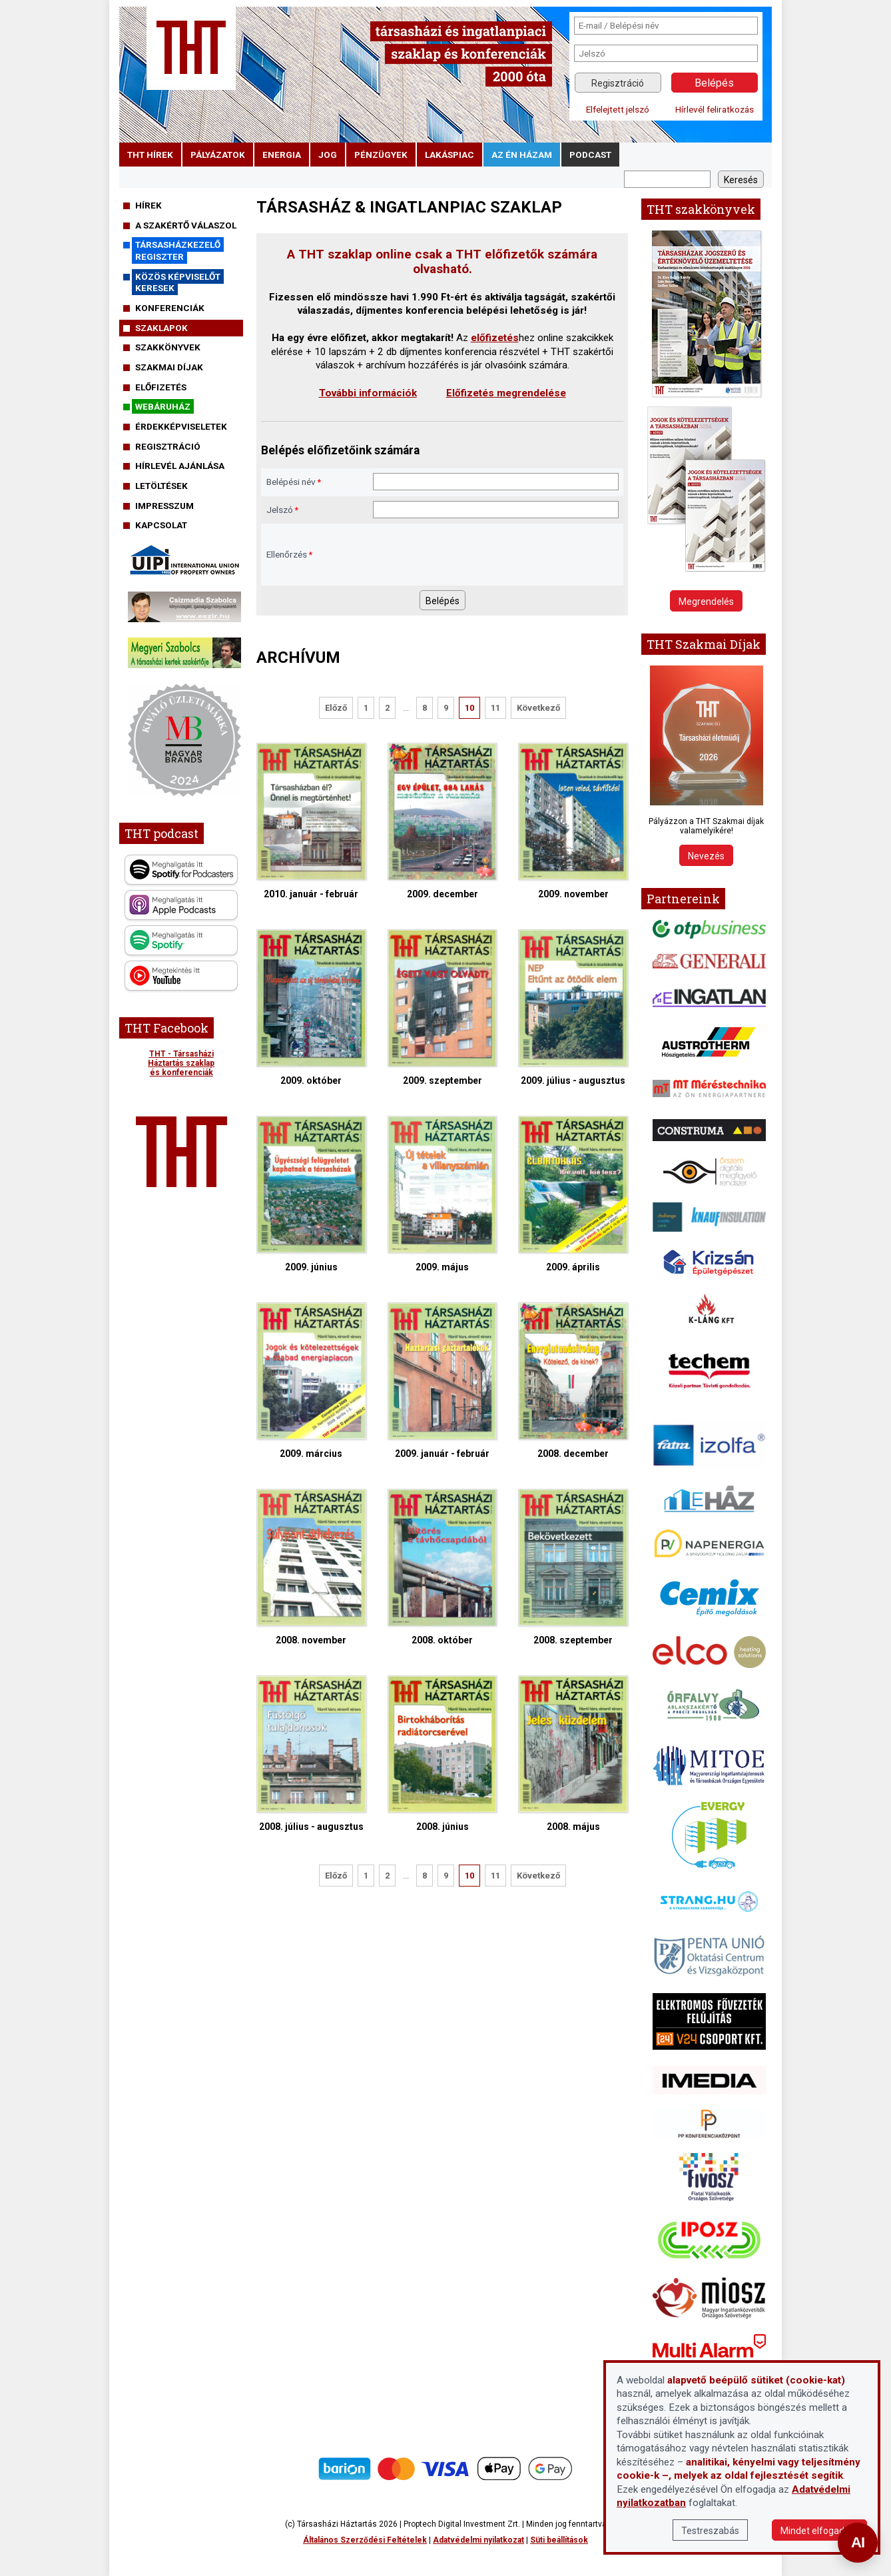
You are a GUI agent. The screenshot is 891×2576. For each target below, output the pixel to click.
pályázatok (217, 154)
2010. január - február (311, 821)
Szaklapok (161, 327)
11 (495, 708)
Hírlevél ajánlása (179, 465)
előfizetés (495, 338)
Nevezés (706, 856)
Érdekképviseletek (181, 426)
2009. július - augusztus (573, 1007)
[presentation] (474, 554)
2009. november (573, 821)
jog (327, 154)
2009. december (442, 821)
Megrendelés (706, 601)
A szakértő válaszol (185, 225)
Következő (538, 708)
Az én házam (521, 154)
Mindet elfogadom (819, 2530)
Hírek (148, 205)
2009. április (573, 1194)
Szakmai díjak (169, 367)
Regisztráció (617, 83)
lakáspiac (449, 154)
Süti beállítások (559, 2540)
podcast (590, 154)
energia (281, 154)
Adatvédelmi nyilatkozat (478, 2540)
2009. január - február (442, 1380)
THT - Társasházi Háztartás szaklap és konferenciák (181, 1063)
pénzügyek (381, 154)
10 (469, 708)
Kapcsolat (161, 525)
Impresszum (164, 505)
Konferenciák (169, 307)
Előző (336, 708)
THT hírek (150, 154)
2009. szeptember (442, 1007)
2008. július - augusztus (311, 1753)
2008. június (442, 1753)
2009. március (311, 1380)
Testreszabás (710, 2530)
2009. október (311, 1007)
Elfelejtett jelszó (617, 109)
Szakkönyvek (167, 347)
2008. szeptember (573, 1567)
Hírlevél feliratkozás (714, 109)
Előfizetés (160, 387)
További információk (368, 393)
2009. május (442, 1194)
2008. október (442, 1567)
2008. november (311, 1567)
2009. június (311, 1194)
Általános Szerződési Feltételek (365, 2540)
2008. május (573, 1753)
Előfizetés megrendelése (506, 393)
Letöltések (161, 485)
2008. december (573, 1380)
